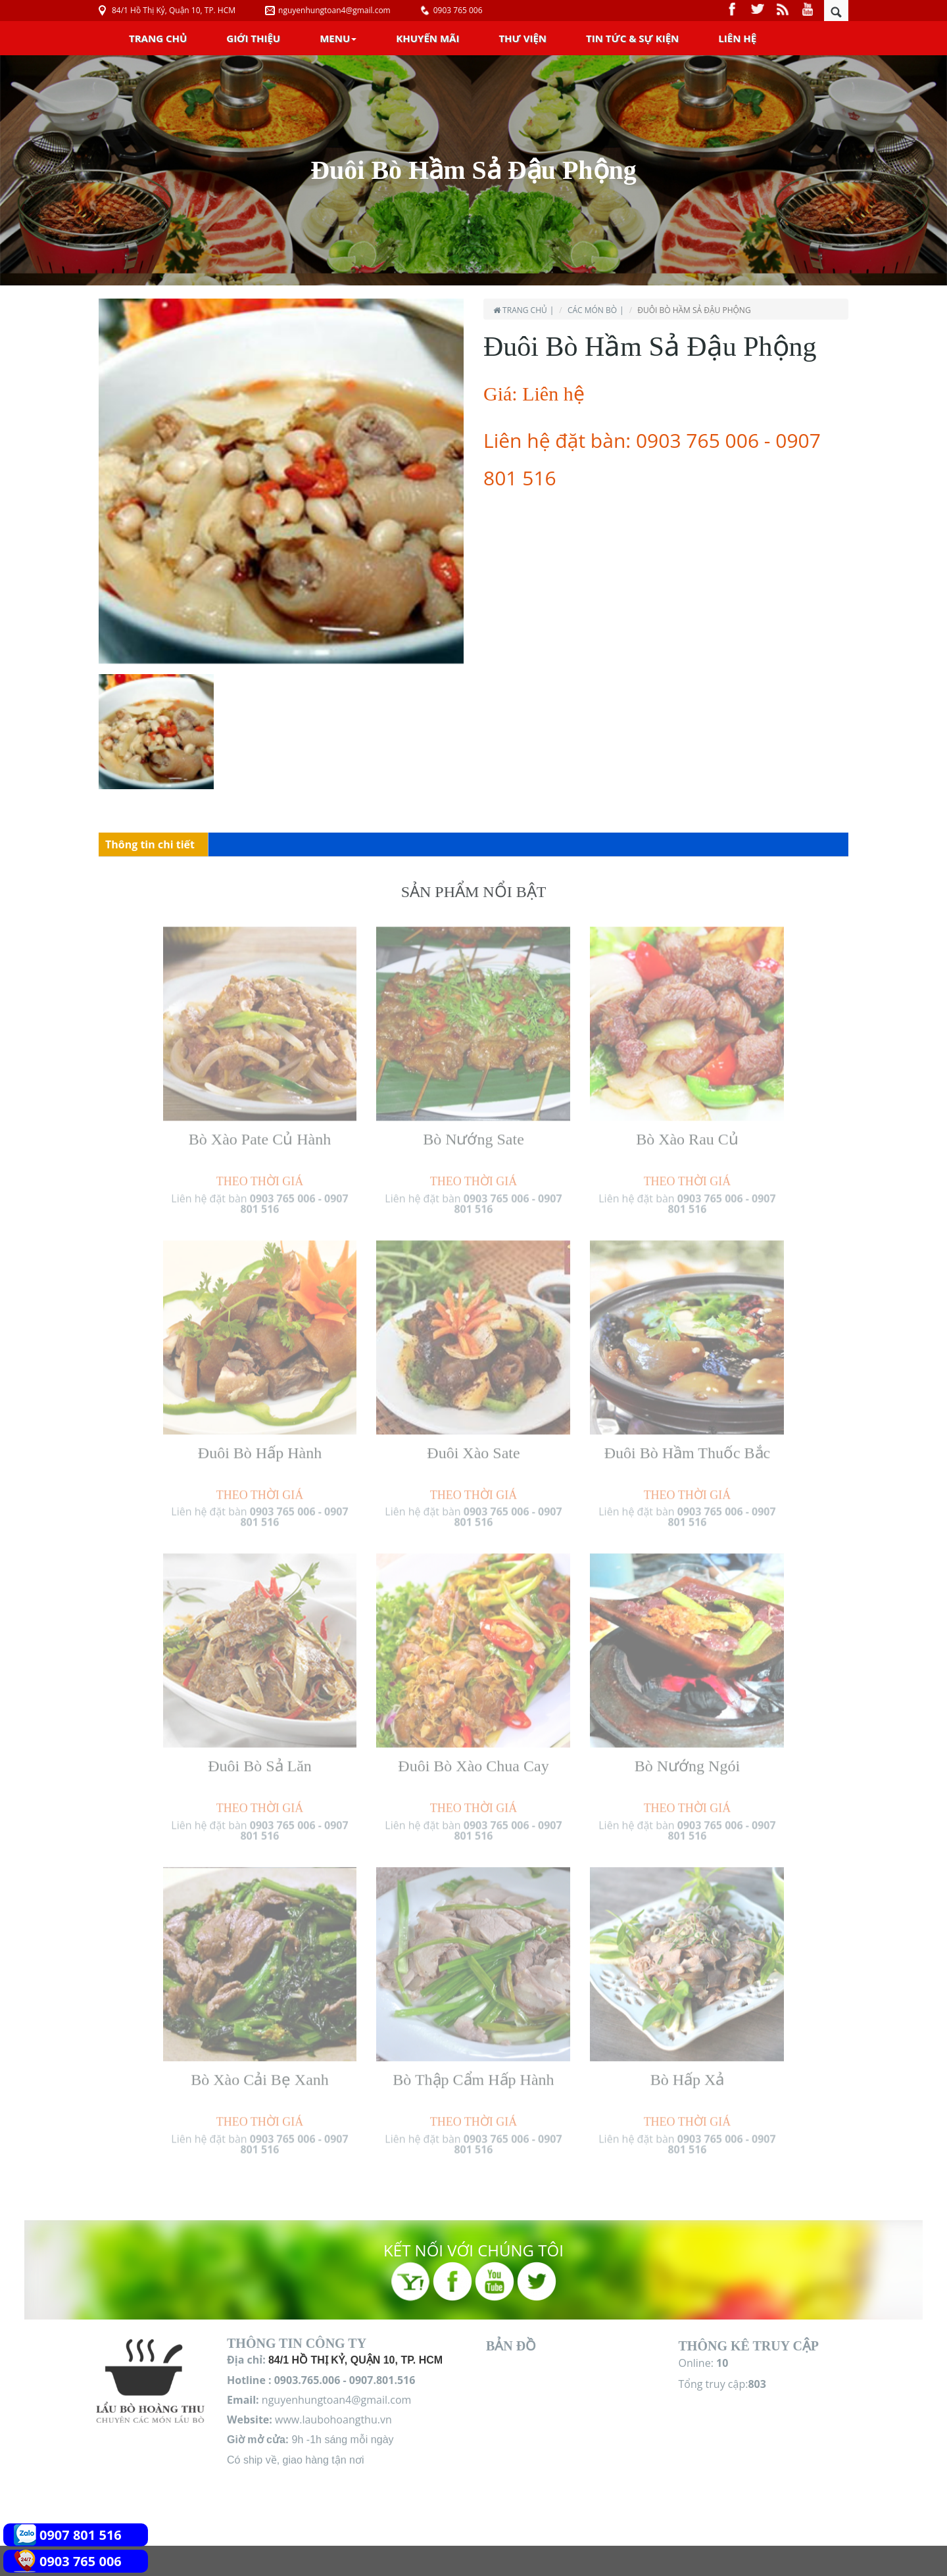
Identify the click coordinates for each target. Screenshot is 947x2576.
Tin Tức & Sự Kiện (632, 38)
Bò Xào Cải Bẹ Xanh (260, 2073)
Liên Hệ (737, 38)
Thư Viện (522, 38)
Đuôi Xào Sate (473, 1446)
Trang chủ (158, 38)
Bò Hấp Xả (687, 2073)
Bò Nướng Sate (473, 1133)
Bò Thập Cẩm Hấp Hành (473, 2073)
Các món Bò (592, 310)
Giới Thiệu (253, 38)
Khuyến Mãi (427, 38)
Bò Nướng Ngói (687, 1759)
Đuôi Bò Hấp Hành (260, 1446)
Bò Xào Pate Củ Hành (260, 1133)
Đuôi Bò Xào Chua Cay (473, 1759)
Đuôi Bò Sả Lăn (260, 1759)
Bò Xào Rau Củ (687, 1133)
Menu (338, 38)
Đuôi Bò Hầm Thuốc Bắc (687, 1446)
